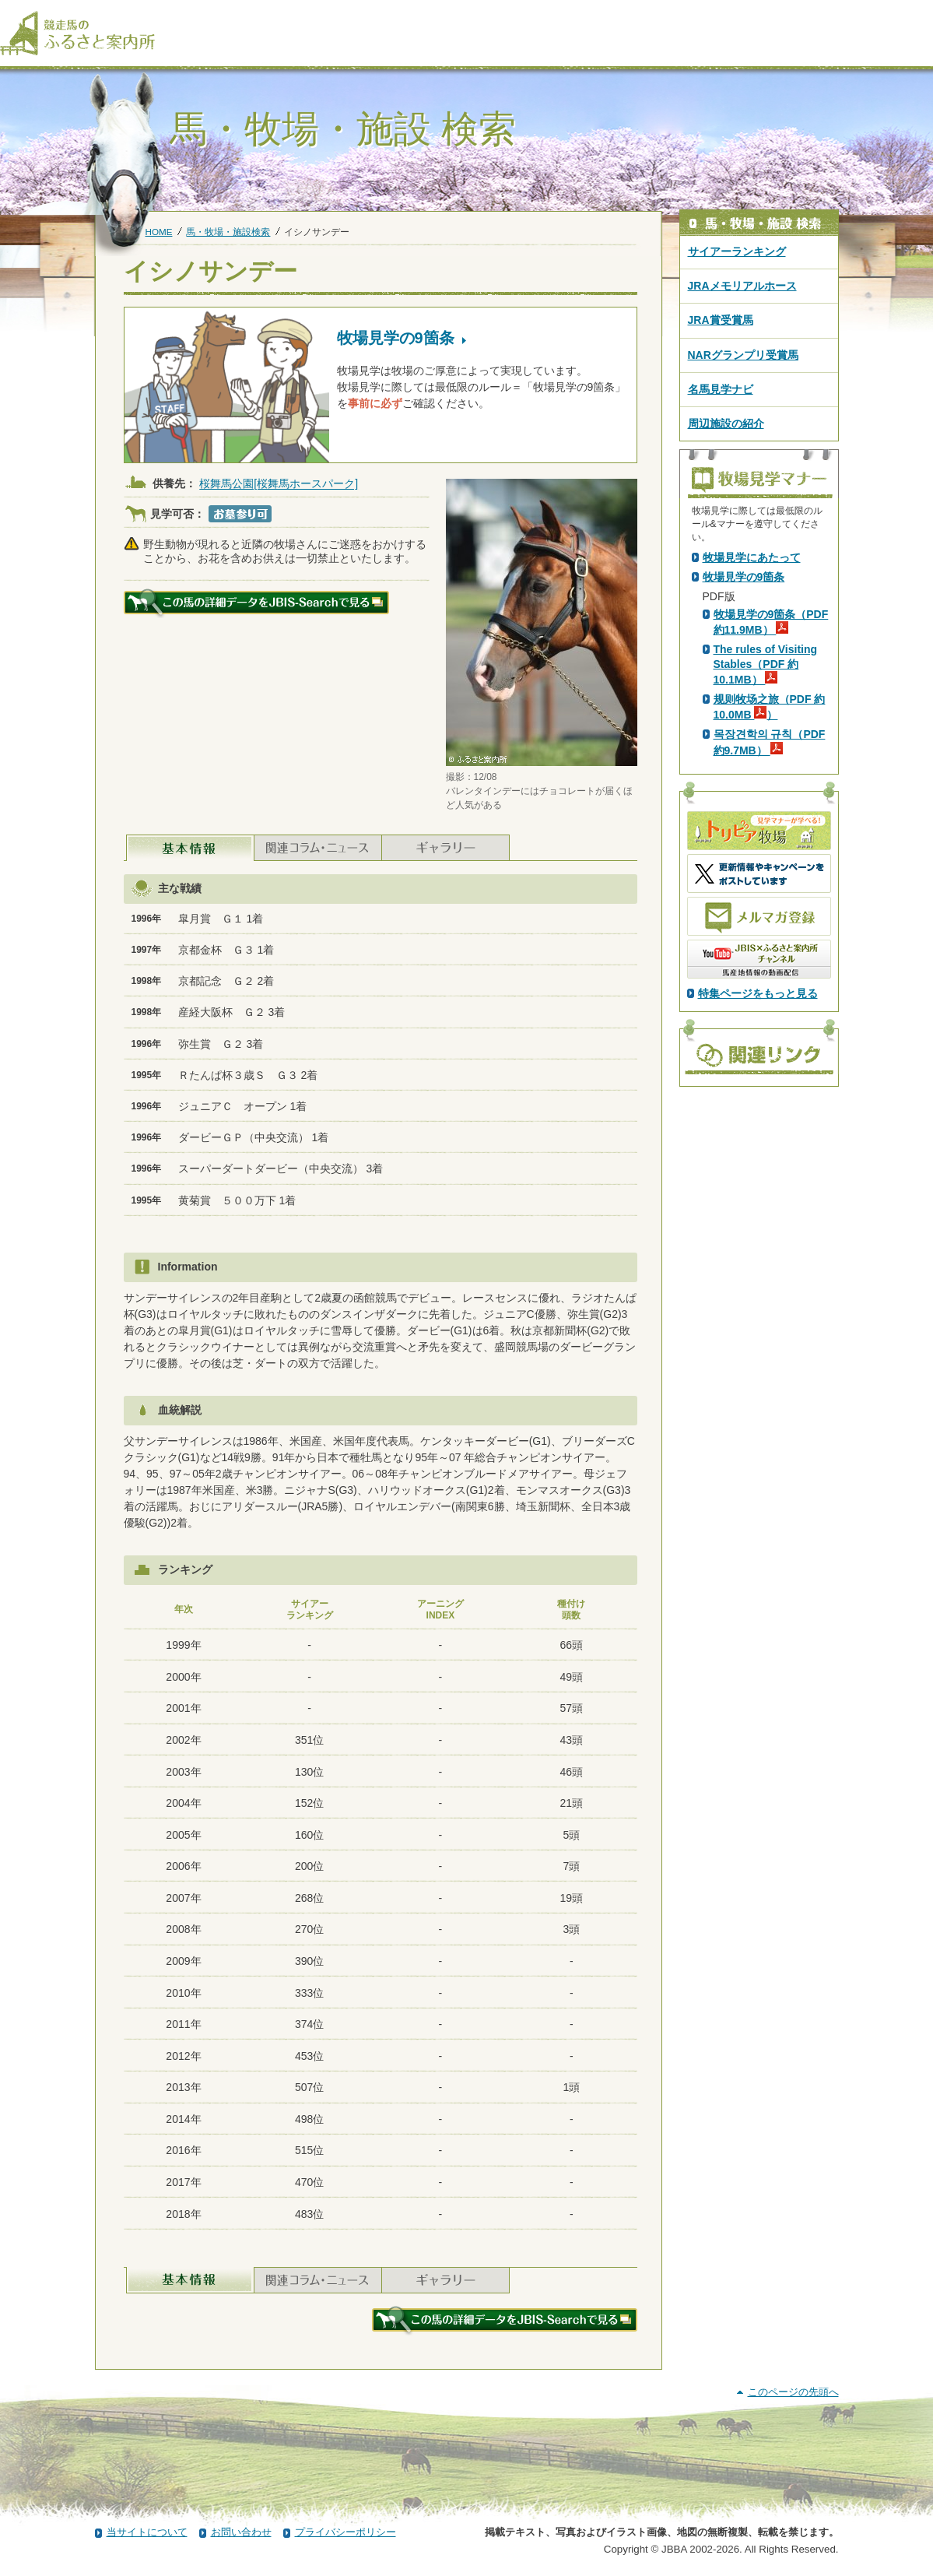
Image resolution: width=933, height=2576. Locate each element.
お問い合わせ (241, 2532)
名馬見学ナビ (720, 389)
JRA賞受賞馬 (720, 320)
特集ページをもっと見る (758, 1267)
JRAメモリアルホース (742, 285)
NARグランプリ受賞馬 (743, 355)
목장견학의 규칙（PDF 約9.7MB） (770, 1016)
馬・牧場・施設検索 (228, 232)
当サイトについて (147, 2532)
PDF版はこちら (744, 689)
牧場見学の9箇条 (744, 851)
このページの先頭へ (793, 2392)
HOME (159, 232)
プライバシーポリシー (345, 2532)
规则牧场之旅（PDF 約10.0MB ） (770, 981)
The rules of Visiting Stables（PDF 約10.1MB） (766, 938)
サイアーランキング (737, 251)
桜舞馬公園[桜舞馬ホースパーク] (278, 484)
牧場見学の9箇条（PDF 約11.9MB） (771, 896)
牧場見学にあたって (752, 831)
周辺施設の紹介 (726, 423)
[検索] (923, 14)
